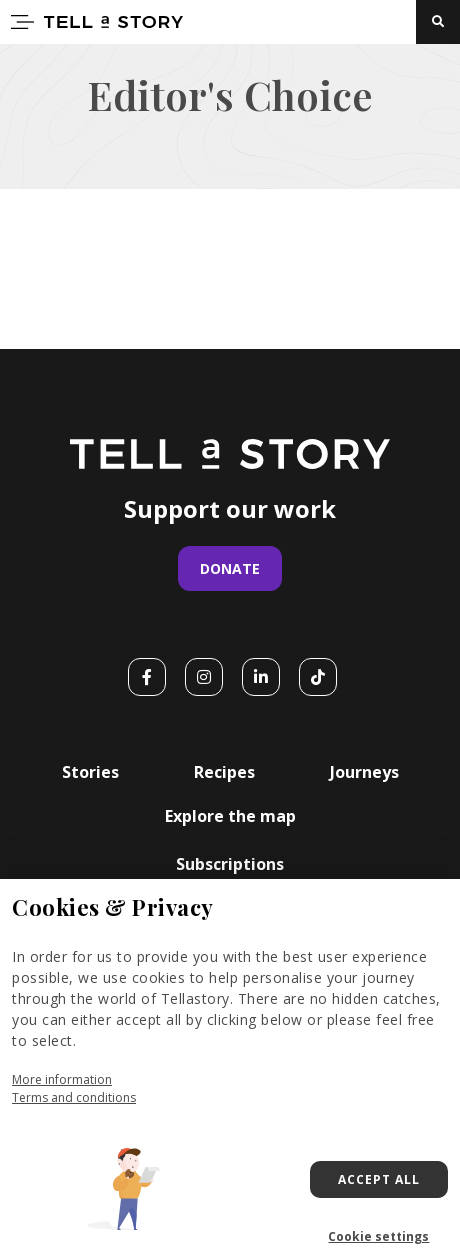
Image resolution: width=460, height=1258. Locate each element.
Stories (90, 772)
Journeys (364, 772)
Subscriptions (230, 864)
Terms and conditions (74, 1097)
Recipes (224, 772)
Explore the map (230, 816)
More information (62, 1079)
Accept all (379, 1179)
